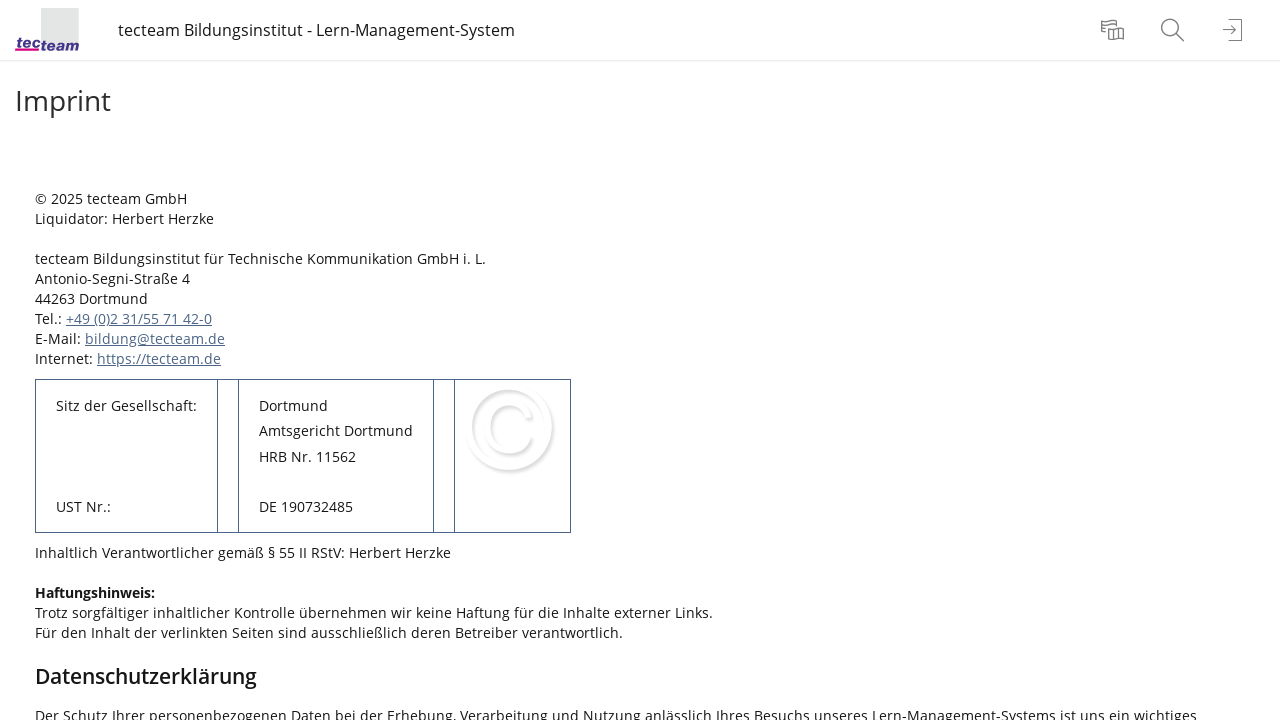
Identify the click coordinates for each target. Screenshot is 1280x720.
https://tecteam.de (159, 358)
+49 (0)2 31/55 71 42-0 (139, 318)
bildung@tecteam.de (155, 338)
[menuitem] (1115, 30)
